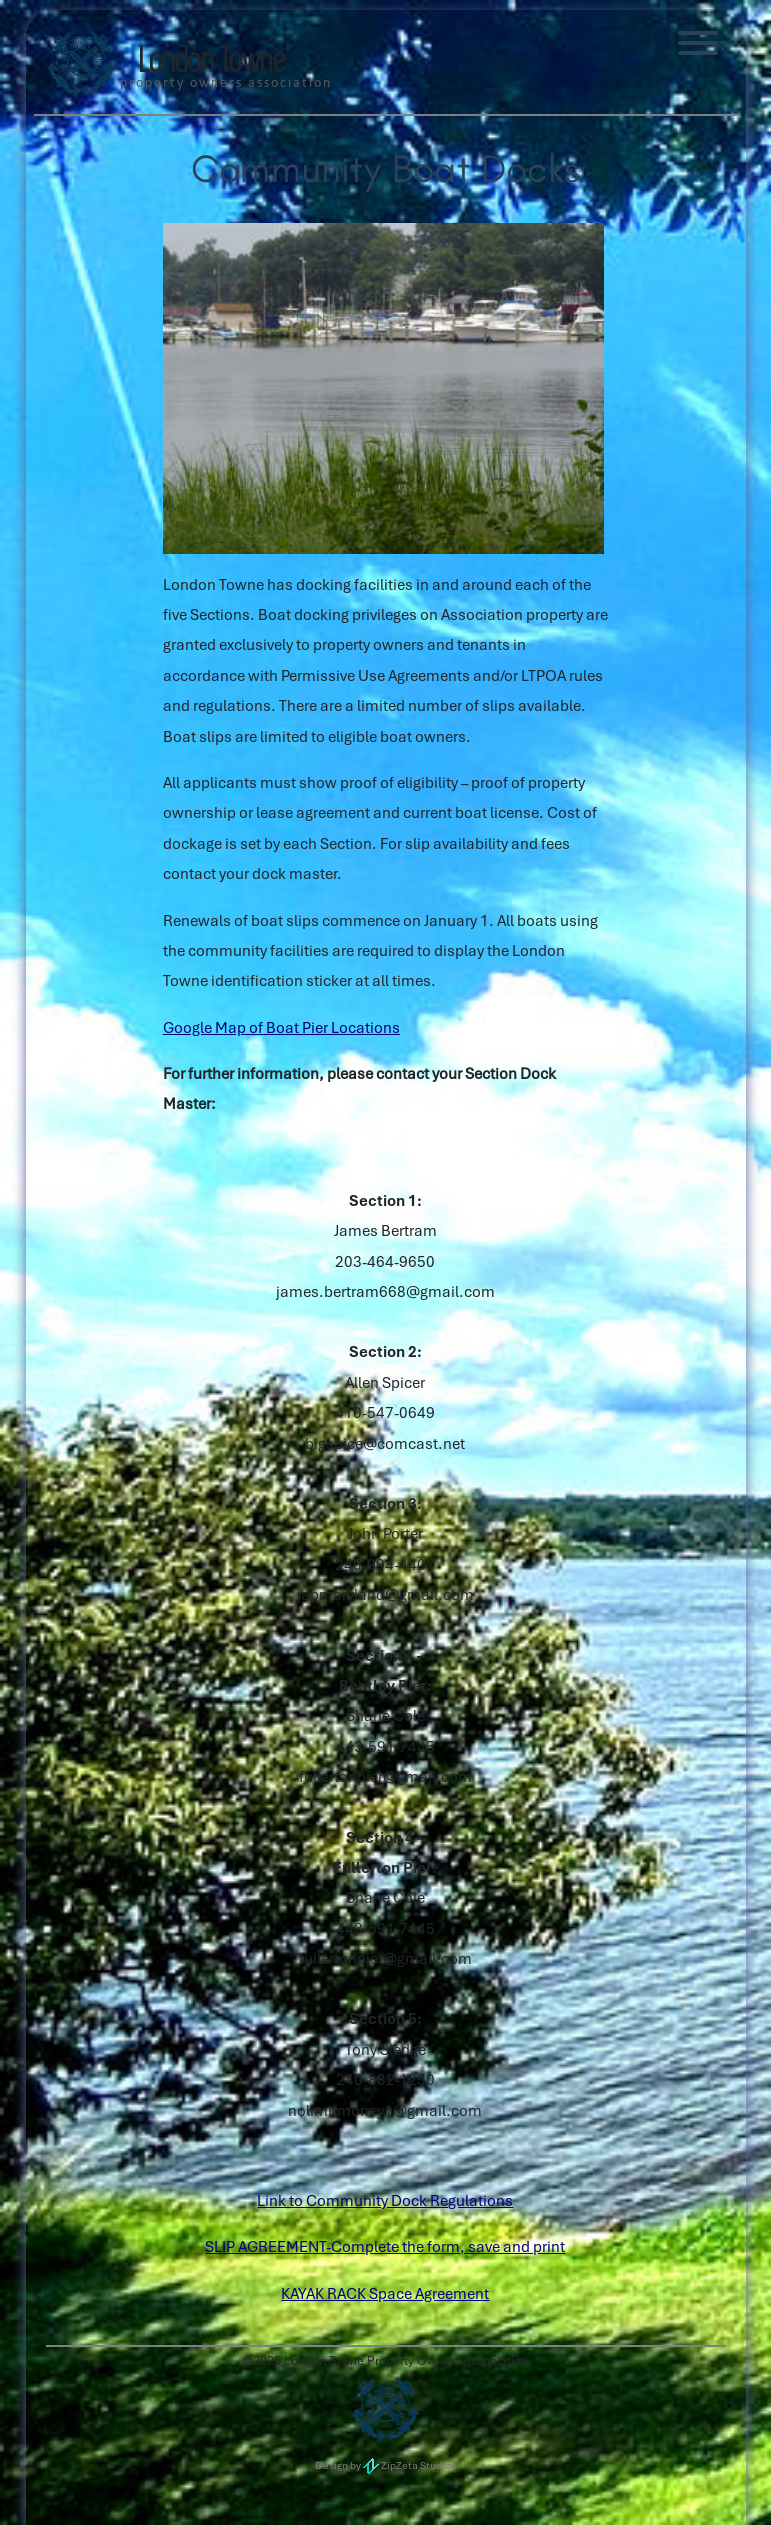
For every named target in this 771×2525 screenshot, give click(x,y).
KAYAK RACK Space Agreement (385, 2294)
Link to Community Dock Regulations (385, 2201)
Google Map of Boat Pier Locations (281, 1028)
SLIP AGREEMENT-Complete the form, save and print (385, 2247)
